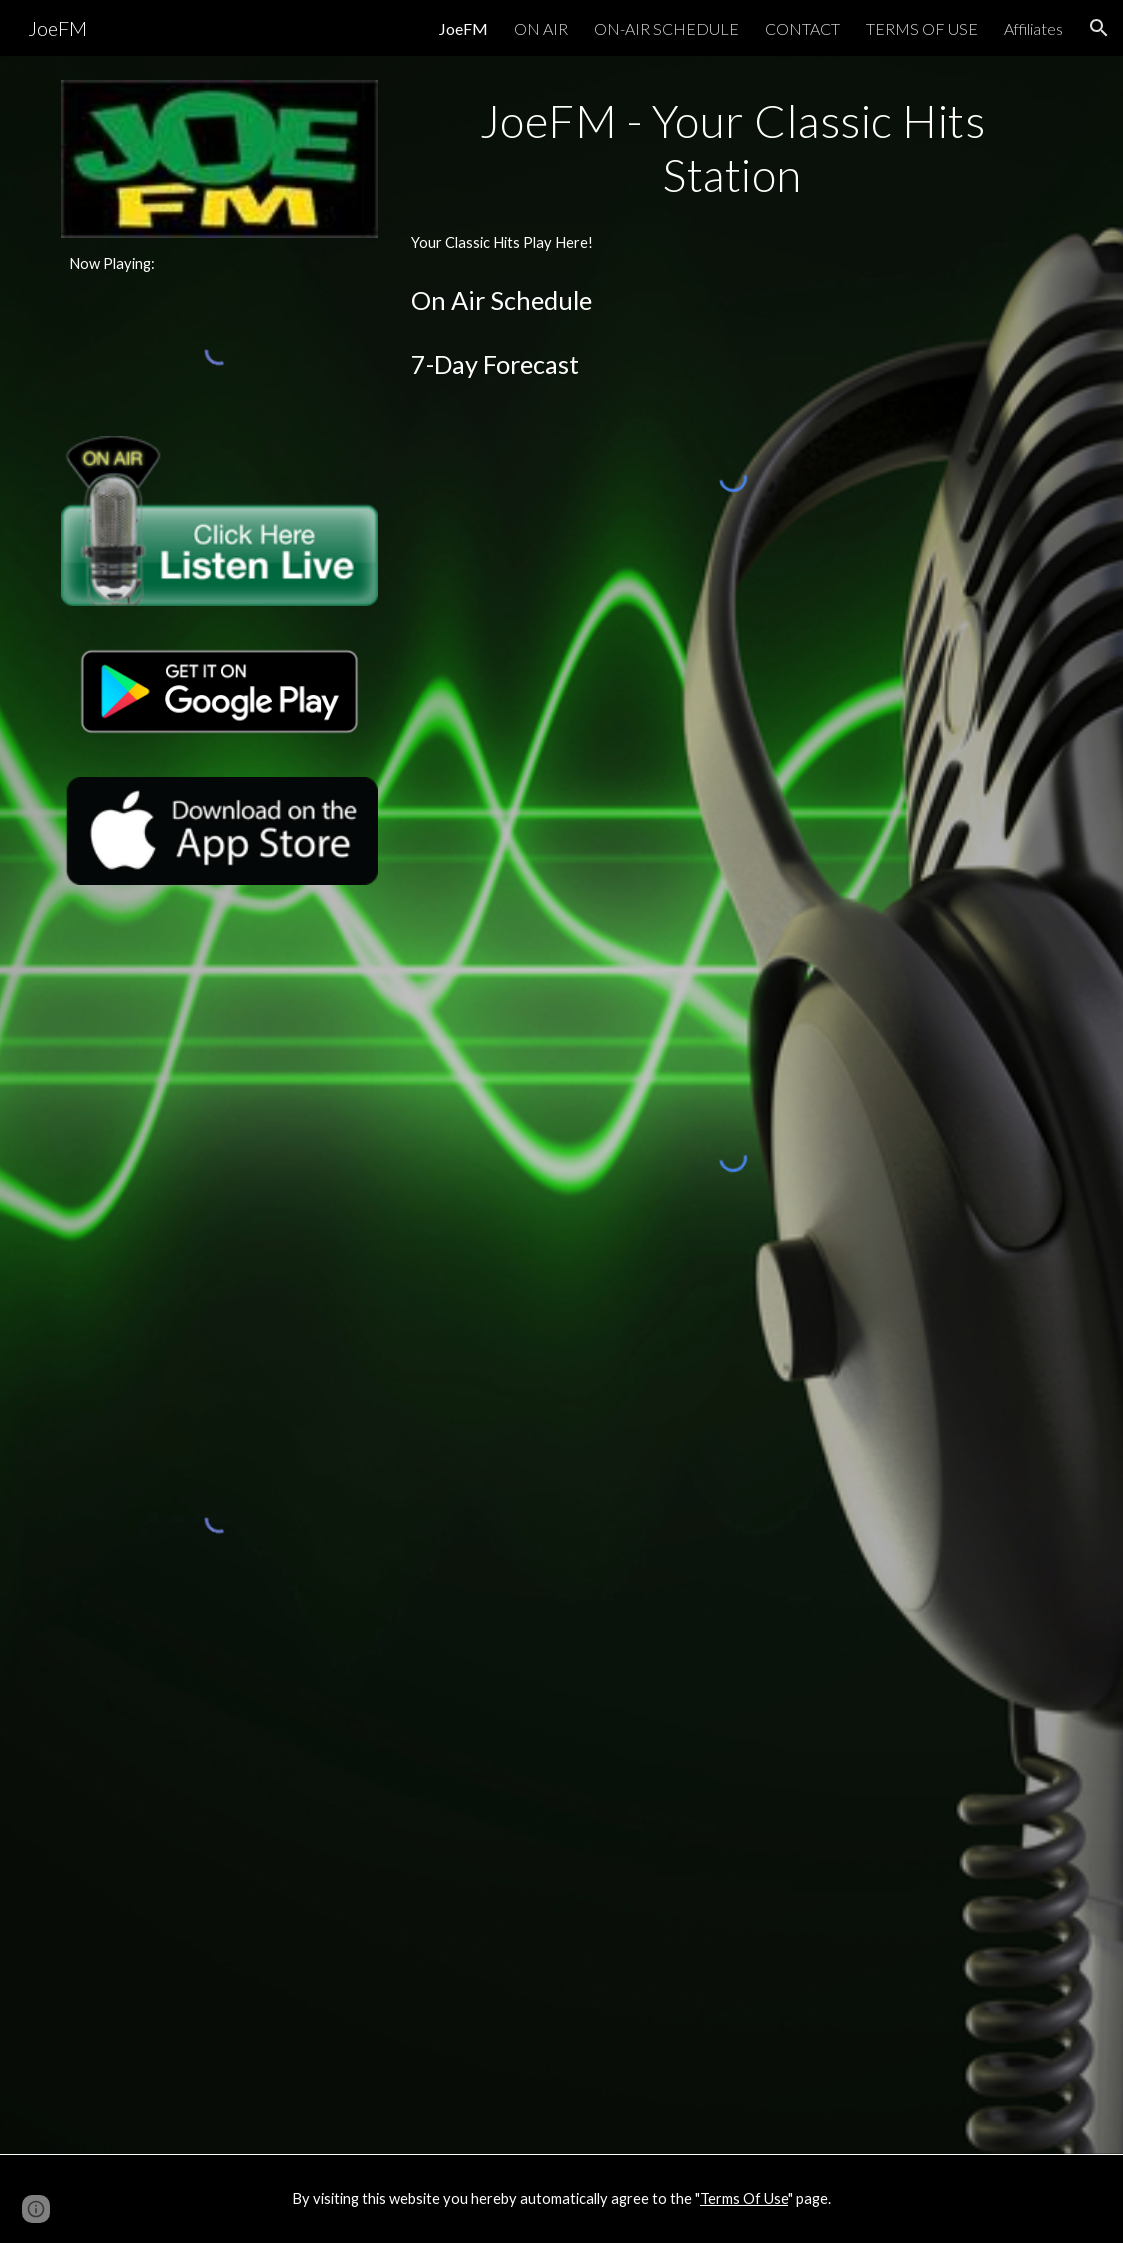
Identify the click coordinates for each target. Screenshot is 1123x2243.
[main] (219, 264)
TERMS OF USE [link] (922, 28)
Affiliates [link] (1033, 28)
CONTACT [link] (802, 28)
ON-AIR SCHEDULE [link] (666, 28)
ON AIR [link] (541, 28)
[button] (1099, 28)
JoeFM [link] (463, 28)
